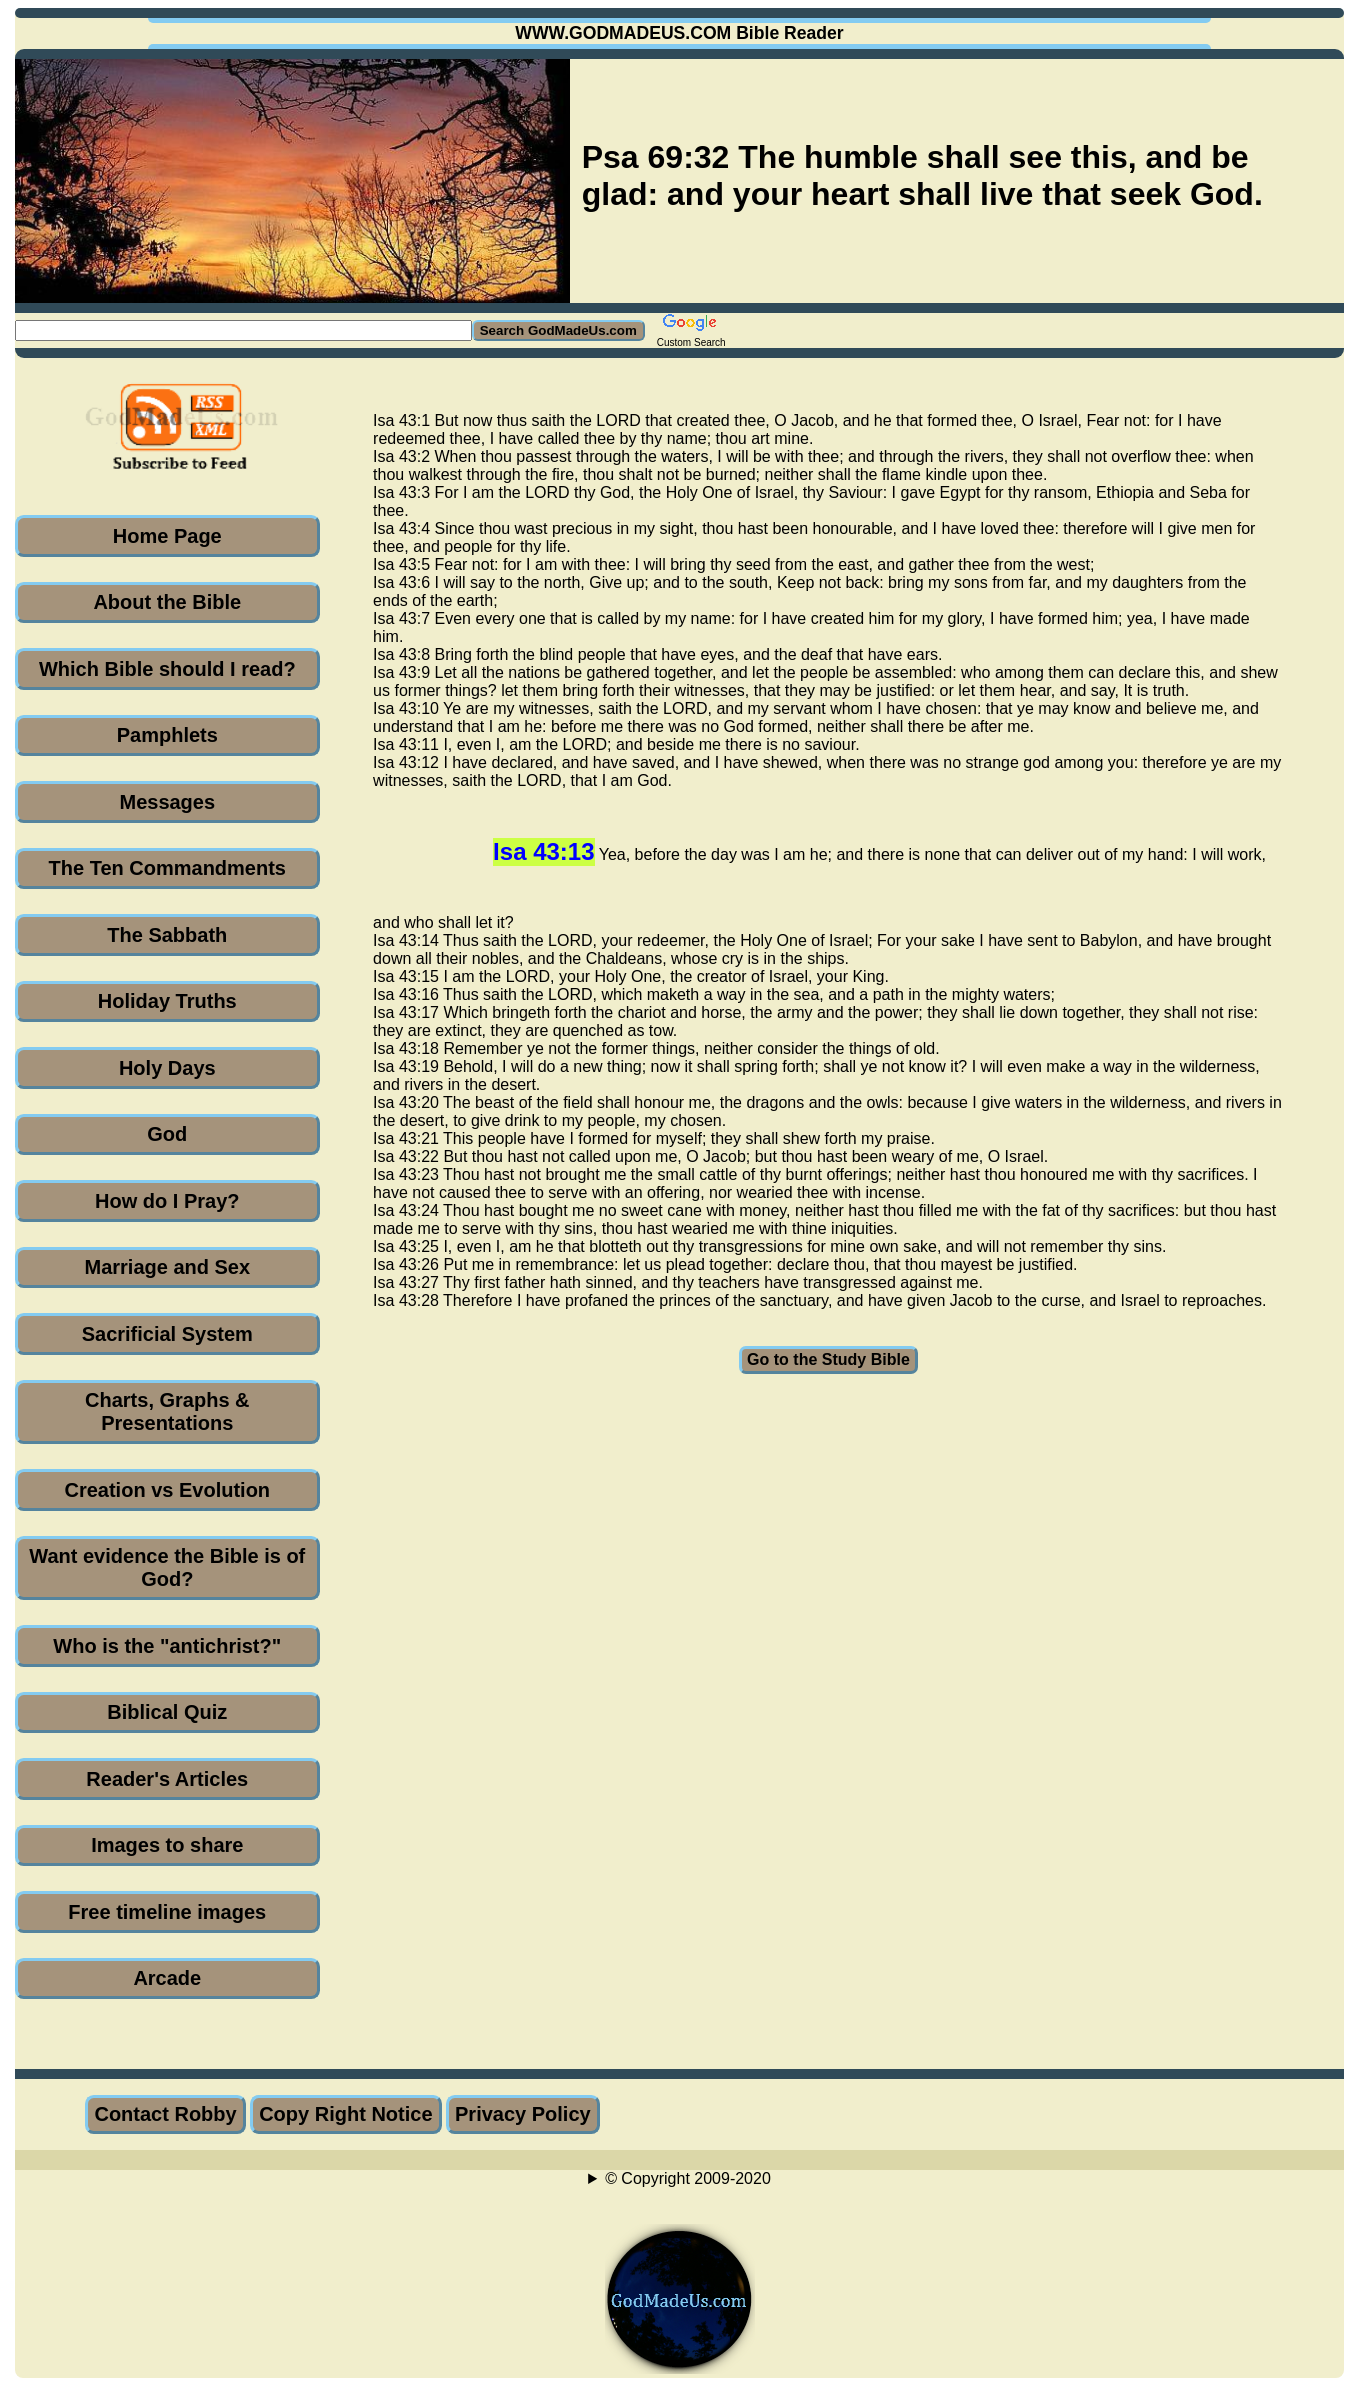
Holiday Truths (167, 1001)
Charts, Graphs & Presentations (167, 1411)
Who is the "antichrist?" (167, 1646)
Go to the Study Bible (828, 1359)
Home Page (167, 536)
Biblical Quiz (167, 1712)
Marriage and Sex (167, 1267)
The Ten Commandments (167, 868)
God (167, 1134)
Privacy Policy (523, 2114)
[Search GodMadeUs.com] (243, 330)
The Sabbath (167, 935)
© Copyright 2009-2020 (688, 2178)
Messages (167, 802)
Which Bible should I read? (167, 669)
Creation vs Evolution (167, 1490)
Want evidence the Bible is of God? (167, 1567)
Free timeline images (167, 1912)
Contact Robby (165, 2114)
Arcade (167, 1978)
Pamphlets (167, 735)
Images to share (167, 1845)
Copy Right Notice (345, 2114)
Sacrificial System (167, 1334)
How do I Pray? (167, 1201)
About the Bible (167, 602)
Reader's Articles (167, 1779)
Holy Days (167, 1068)
